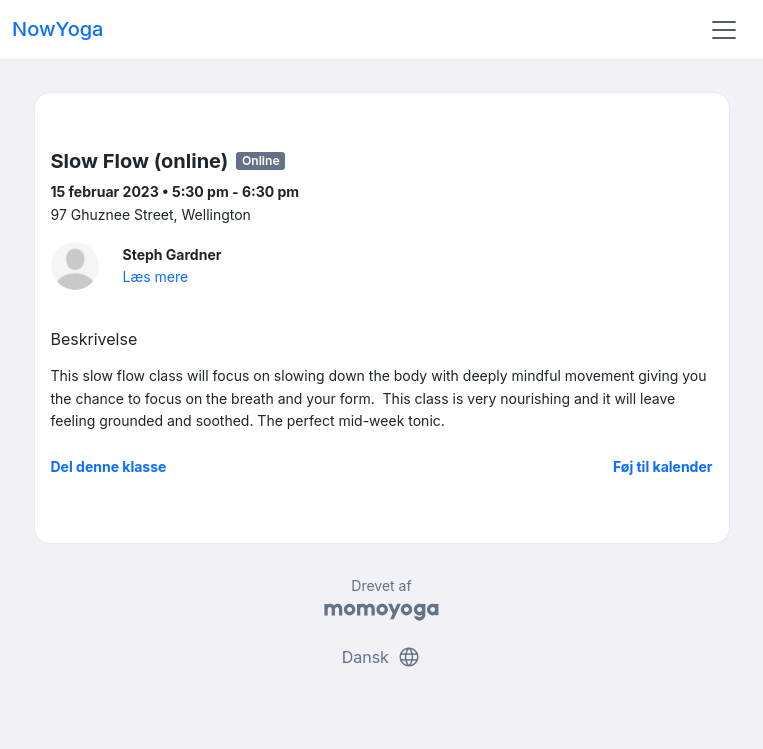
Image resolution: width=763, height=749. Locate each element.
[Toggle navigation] (724, 30)
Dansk (382, 657)
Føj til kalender (663, 466)
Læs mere (156, 276)
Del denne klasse (109, 466)
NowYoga (57, 29)
